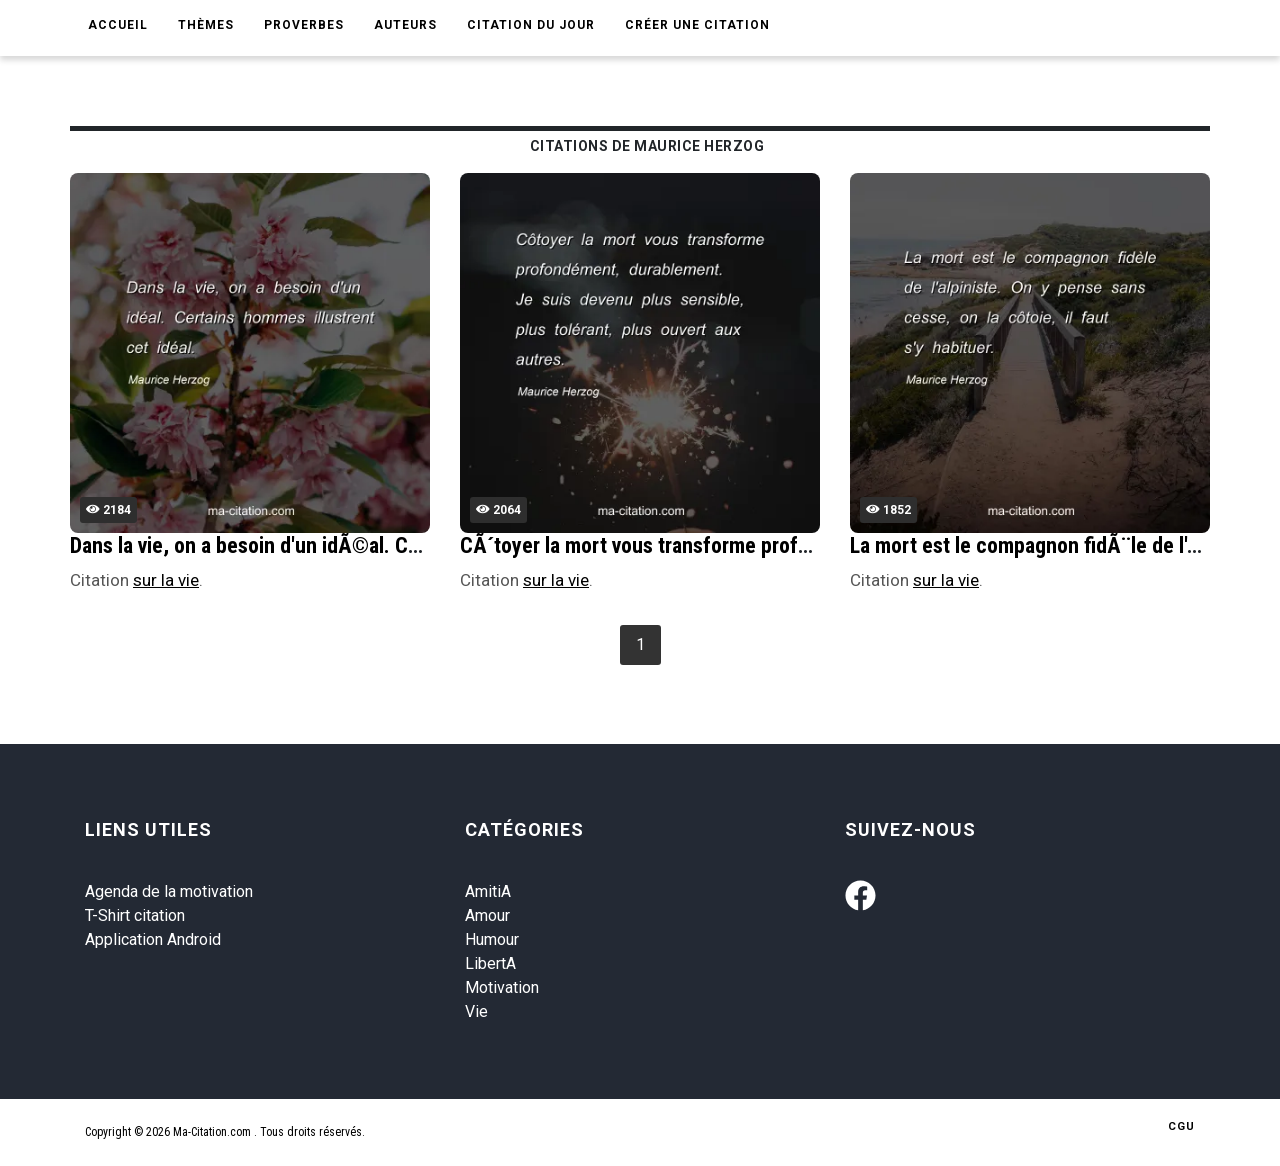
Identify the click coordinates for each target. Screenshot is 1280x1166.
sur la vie (166, 580)
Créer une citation (697, 25)
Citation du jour (531, 25)
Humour (492, 939)
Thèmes (206, 25)
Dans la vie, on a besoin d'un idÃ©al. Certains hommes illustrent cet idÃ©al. (405, 545)
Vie (476, 1011)
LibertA (490, 963)
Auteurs (405, 25)
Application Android (153, 939)
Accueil (118, 25)
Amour (487, 915)
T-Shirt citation (135, 915)
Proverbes (304, 25)
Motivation (502, 987)
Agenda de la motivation (169, 891)
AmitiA (488, 891)
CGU (1181, 1126)
